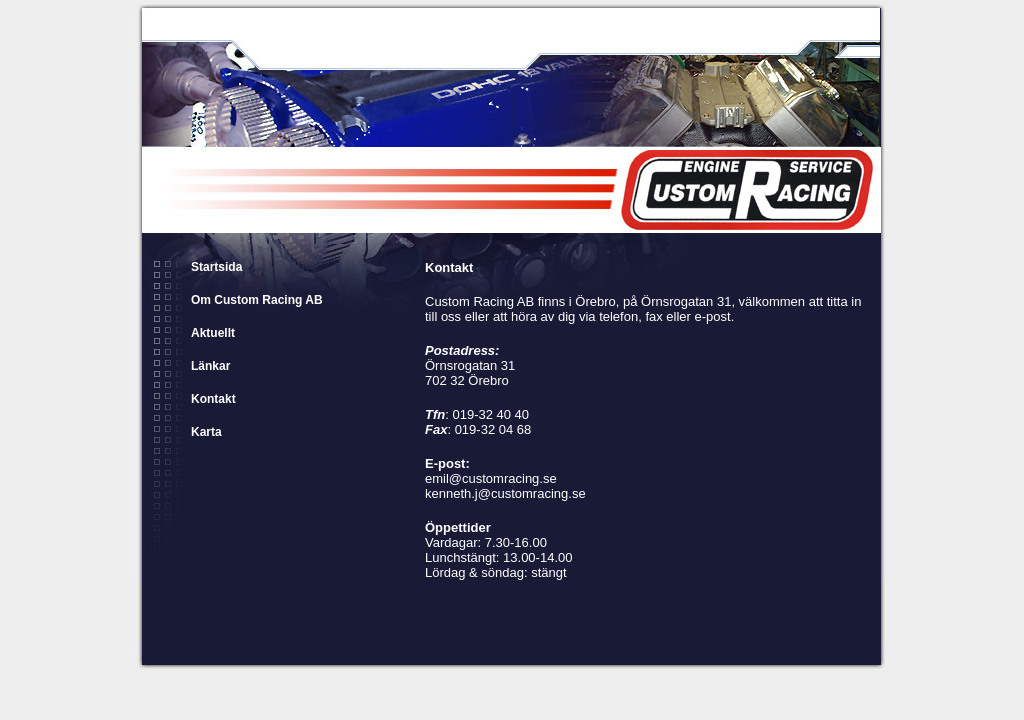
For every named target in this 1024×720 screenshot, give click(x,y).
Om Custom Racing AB (257, 300)
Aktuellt (213, 333)
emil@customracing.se (491, 478)
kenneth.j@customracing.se (505, 493)
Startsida (216, 267)
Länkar (210, 366)
